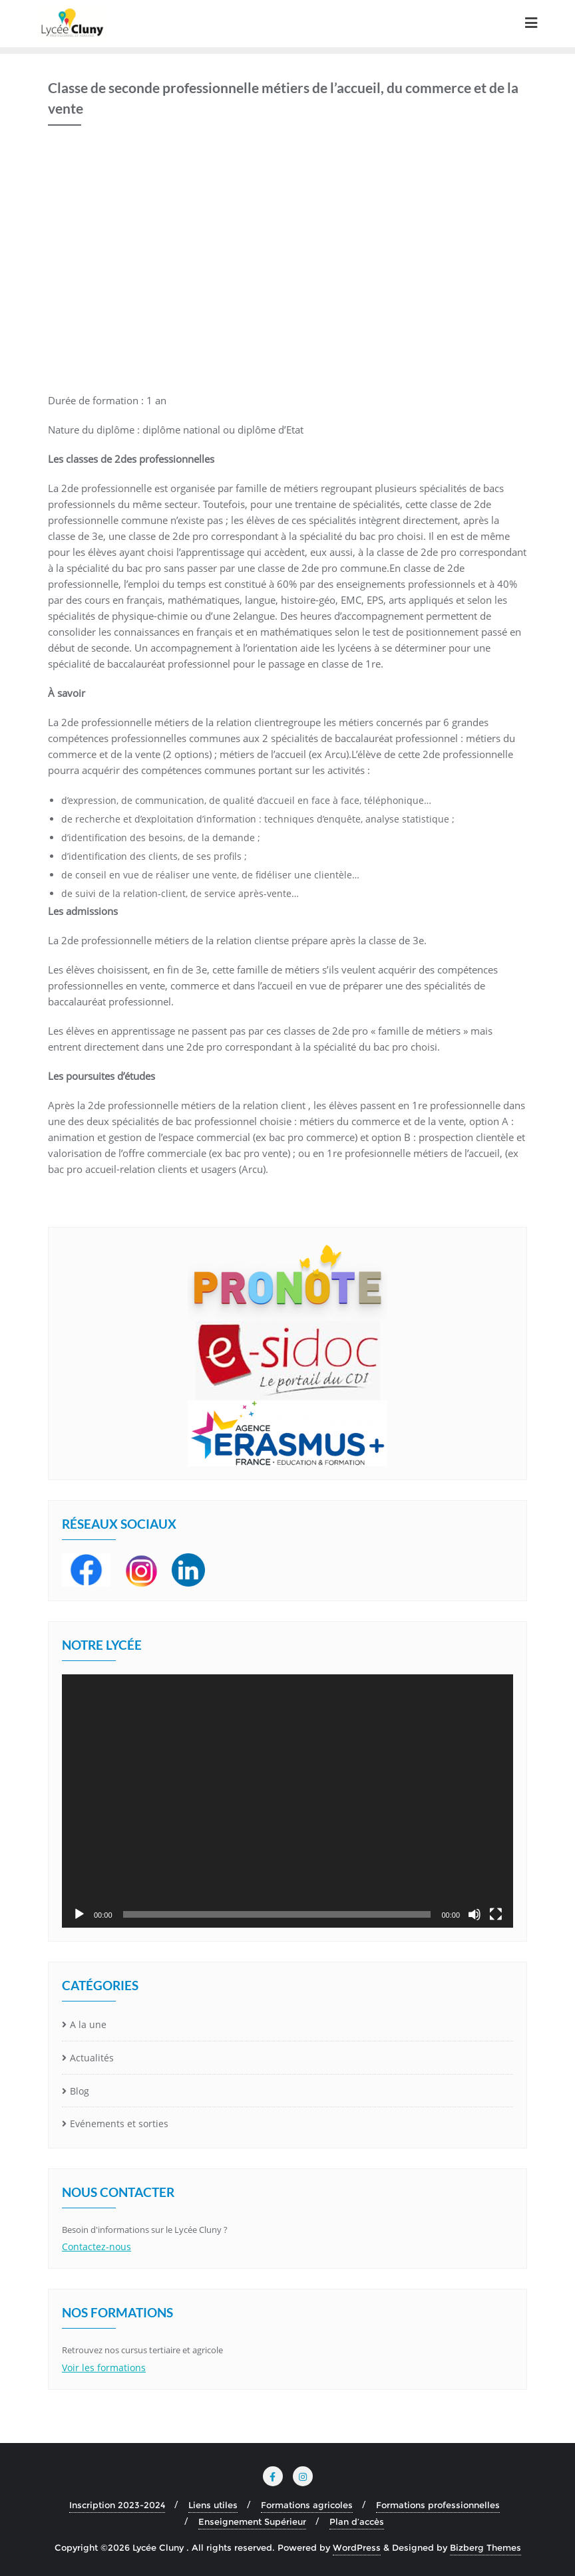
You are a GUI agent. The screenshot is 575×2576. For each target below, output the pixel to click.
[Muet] (474, 1914)
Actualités (92, 2057)
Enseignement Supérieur (252, 2521)
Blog (79, 2091)
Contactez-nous (96, 2246)
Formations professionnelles (438, 2505)
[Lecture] (79, 1914)
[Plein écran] (495, 1914)
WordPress (357, 2547)
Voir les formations (104, 2367)
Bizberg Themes (485, 2547)
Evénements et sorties (119, 2123)
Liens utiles (213, 2505)
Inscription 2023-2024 (117, 2505)
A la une (88, 2024)
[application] (287, 1801)
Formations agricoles (307, 2505)
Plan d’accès (356, 2521)
